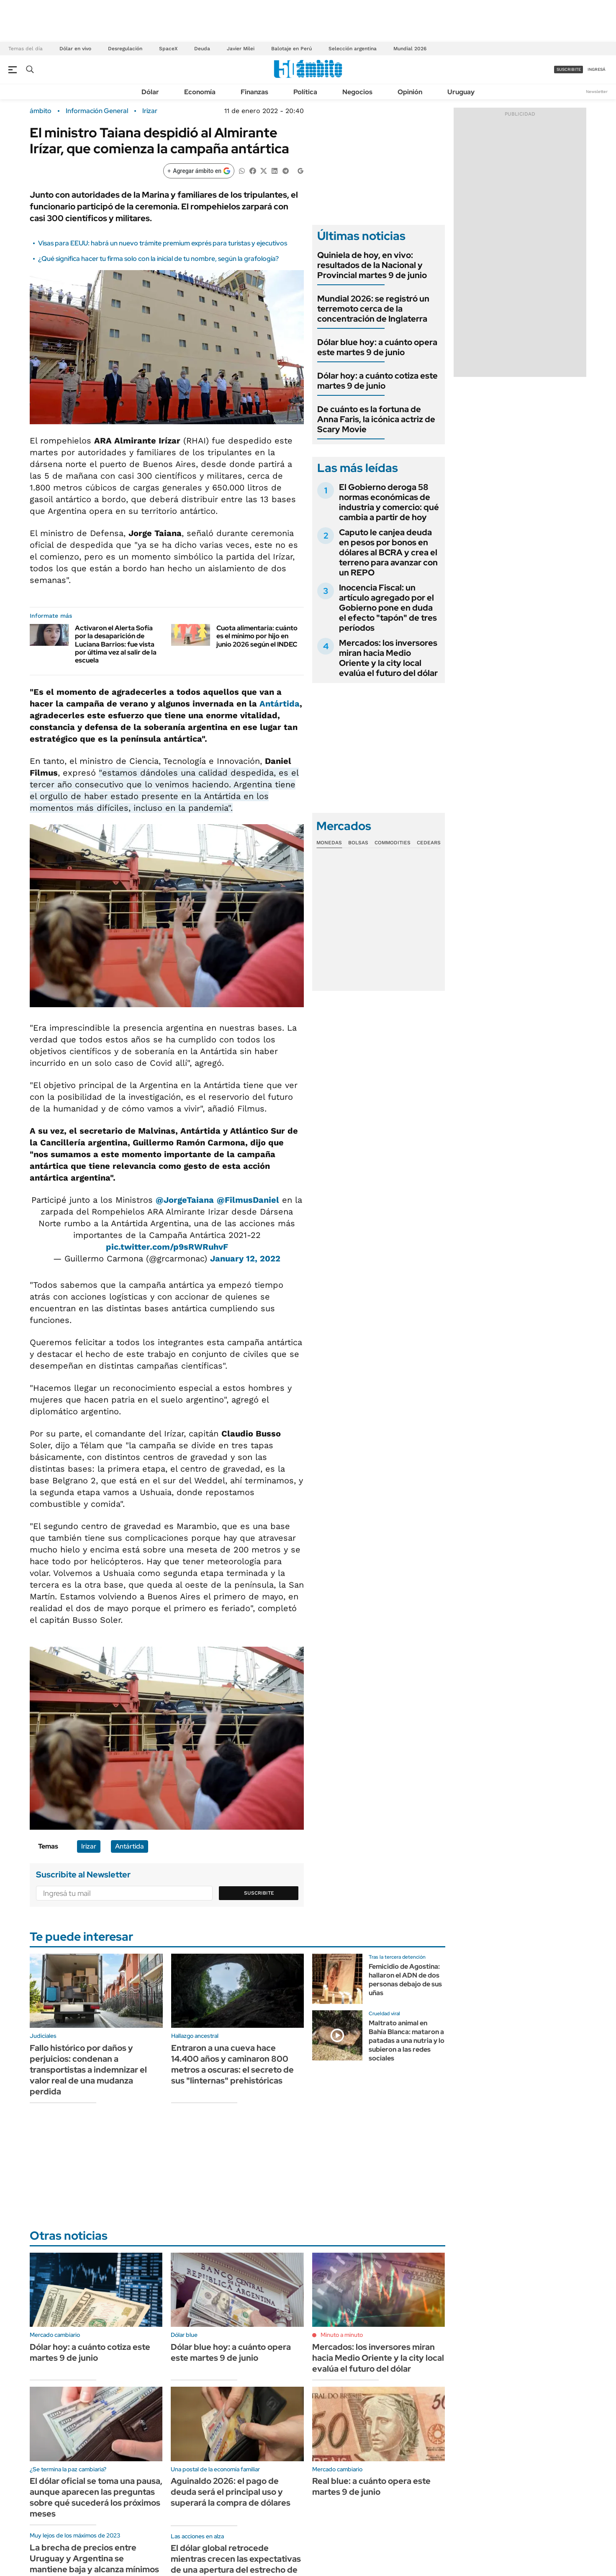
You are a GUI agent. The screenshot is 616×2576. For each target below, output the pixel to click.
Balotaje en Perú (291, 49)
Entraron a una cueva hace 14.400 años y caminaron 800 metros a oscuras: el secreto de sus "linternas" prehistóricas (232, 2064)
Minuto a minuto (342, 2335)
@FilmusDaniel (248, 1200)
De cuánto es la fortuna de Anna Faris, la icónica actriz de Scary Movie (376, 419)
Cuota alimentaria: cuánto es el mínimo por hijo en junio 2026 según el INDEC (257, 636)
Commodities (393, 843)
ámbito (40, 111)
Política (305, 92)
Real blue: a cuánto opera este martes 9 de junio (371, 2486)
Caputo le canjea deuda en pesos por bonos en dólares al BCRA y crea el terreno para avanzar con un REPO (388, 552)
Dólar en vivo (75, 49)
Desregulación (125, 49)
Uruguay (461, 92)
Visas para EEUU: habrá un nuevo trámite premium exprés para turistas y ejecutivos (162, 243)
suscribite (569, 69)
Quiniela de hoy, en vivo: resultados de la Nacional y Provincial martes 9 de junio (372, 265)
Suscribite (259, 1893)
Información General (97, 111)
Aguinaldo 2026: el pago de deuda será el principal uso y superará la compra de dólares (230, 2491)
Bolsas (358, 843)
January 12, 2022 (245, 1258)
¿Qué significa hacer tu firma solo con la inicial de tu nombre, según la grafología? (158, 258)
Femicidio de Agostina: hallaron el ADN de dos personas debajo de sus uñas (405, 1979)
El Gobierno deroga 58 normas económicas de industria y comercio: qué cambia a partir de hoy (389, 502)
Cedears (429, 843)
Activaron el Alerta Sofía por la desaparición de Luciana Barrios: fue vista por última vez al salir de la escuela (116, 644)
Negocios (357, 92)
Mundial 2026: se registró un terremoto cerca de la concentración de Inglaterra (373, 308)
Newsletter (597, 91)
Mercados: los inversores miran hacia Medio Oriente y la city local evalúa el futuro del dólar (388, 657)
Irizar (149, 111)
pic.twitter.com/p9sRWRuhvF (167, 1247)
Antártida (279, 704)
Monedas (329, 843)
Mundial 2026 (409, 49)
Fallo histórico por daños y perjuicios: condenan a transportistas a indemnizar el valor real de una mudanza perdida (88, 2069)
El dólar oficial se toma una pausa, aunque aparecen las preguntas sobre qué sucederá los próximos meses (96, 2497)
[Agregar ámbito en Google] (198, 170)
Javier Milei (240, 49)
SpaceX (168, 49)
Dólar (150, 92)
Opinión (410, 92)
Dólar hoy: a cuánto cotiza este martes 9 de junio (377, 380)
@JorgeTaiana (185, 1200)
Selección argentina (353, 49)
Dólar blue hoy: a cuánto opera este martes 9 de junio (377, 347)
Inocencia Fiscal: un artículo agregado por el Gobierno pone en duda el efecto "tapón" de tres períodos (388, 607)
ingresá (597, 69)
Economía (200, 92)
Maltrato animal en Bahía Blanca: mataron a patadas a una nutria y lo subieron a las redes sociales (406, 2040)
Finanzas (254, 92)
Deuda (202, 49)
